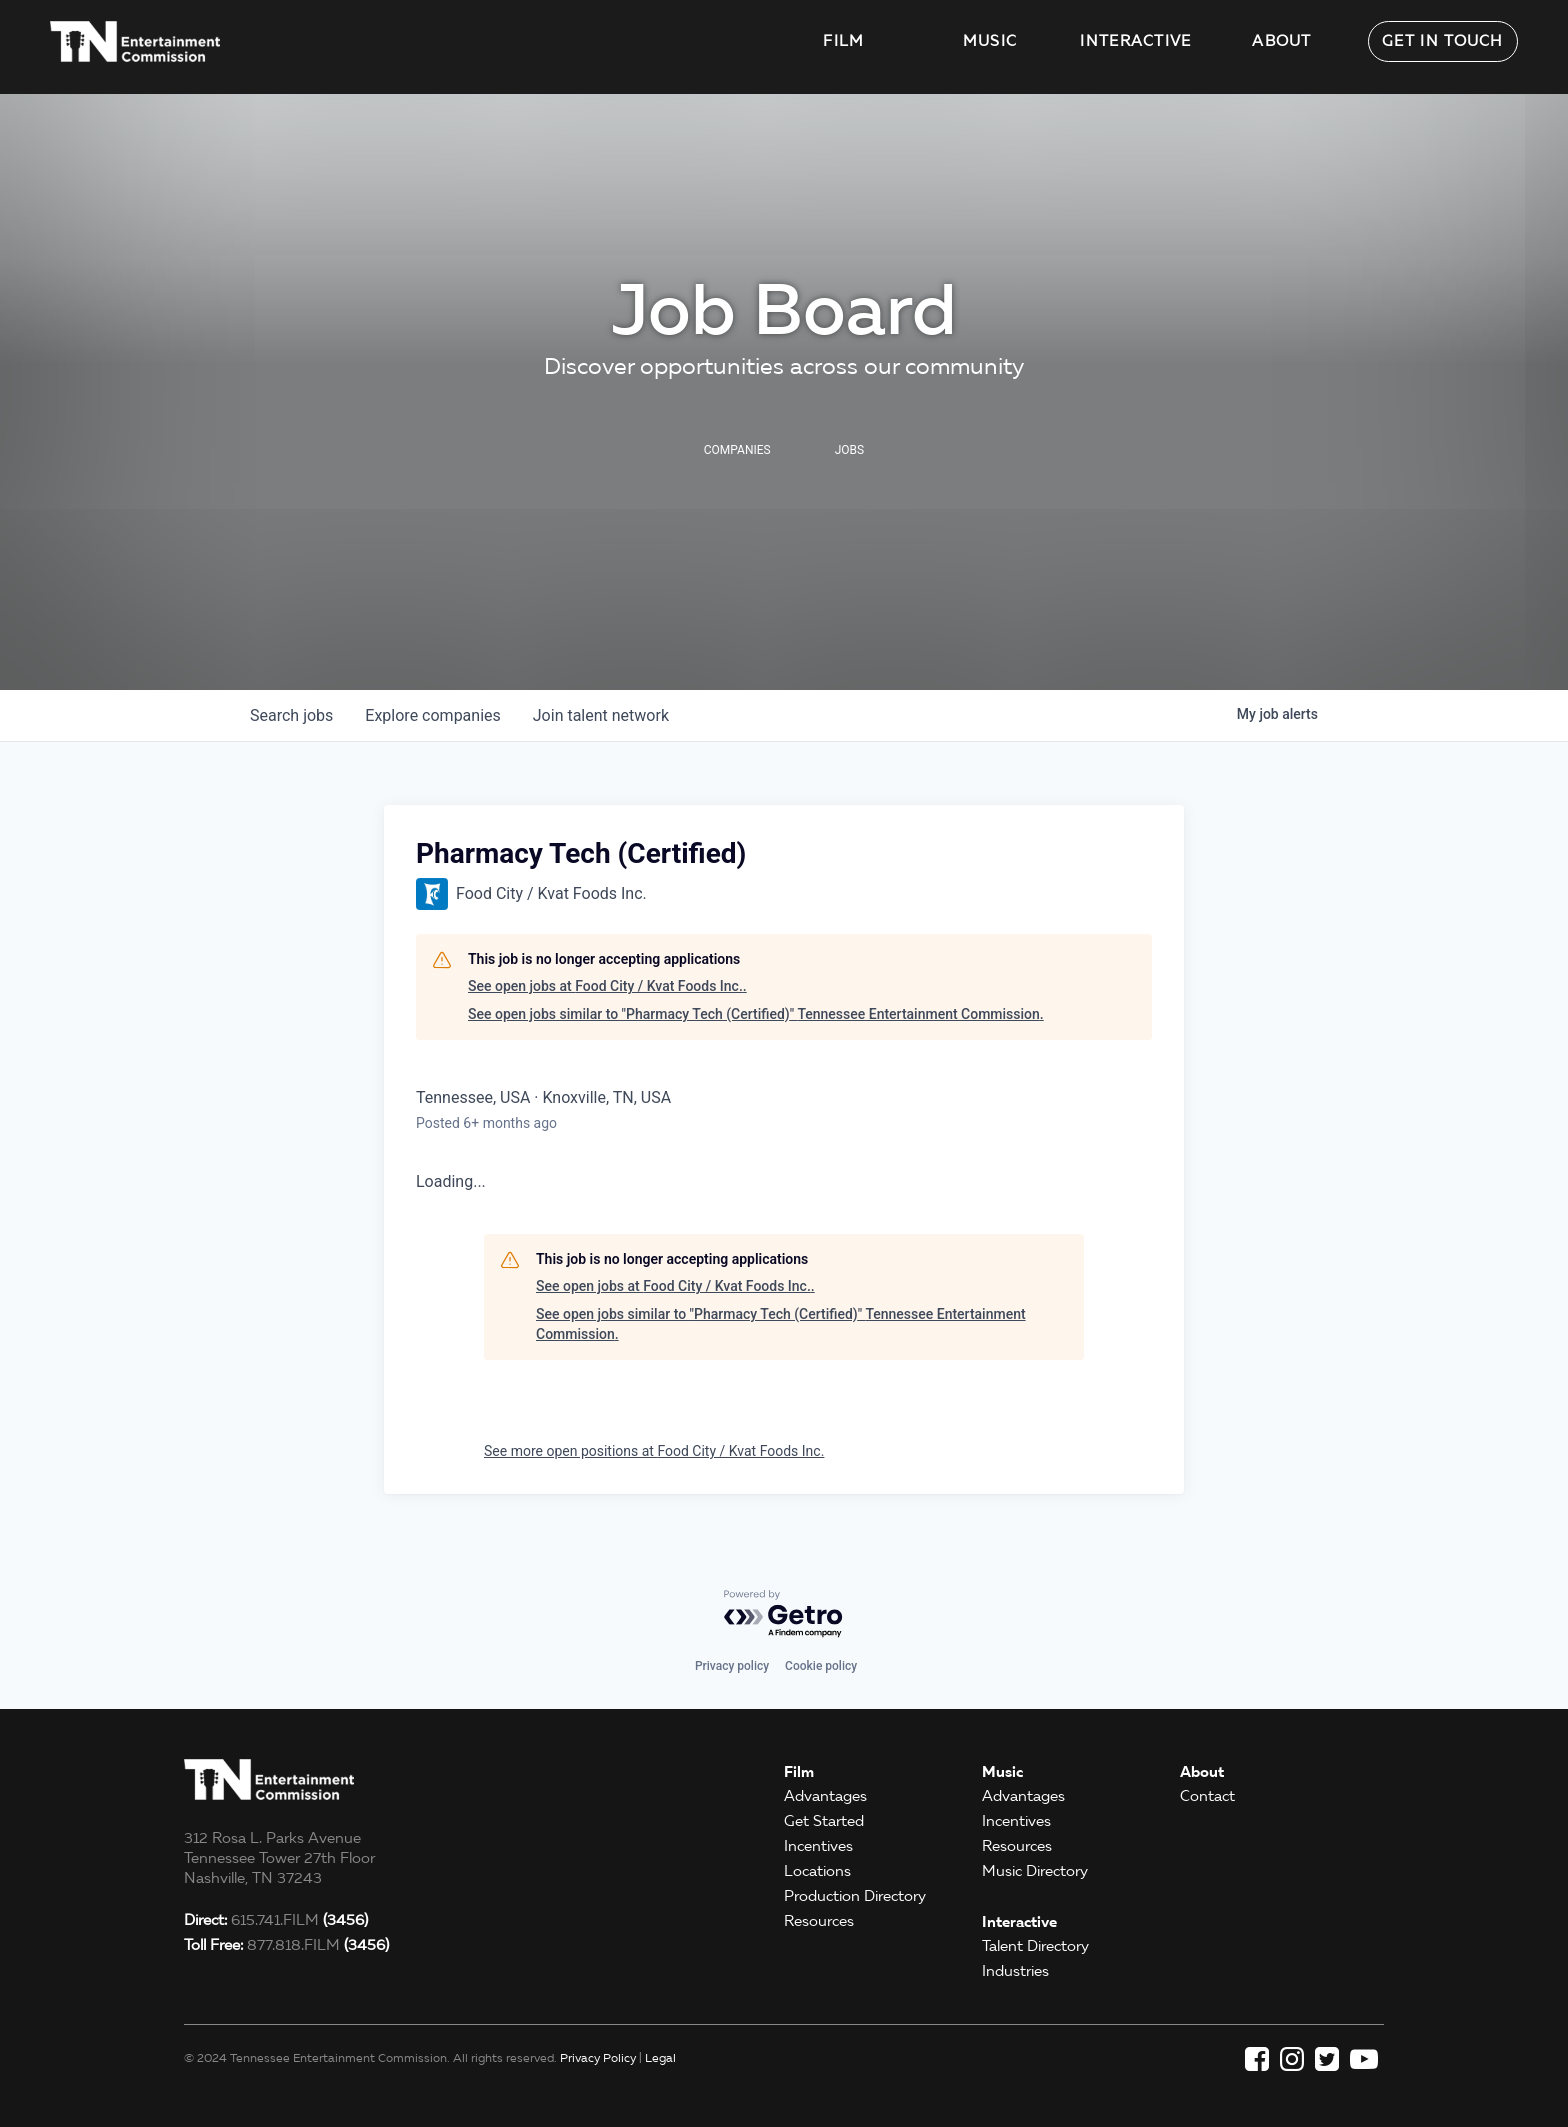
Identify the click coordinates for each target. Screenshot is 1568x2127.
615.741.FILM (276, 1920)
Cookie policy (821, 1666)
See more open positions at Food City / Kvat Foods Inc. (654, 1451)
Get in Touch (1443, 41)
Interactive (1135, 41)
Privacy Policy (598, 2057)
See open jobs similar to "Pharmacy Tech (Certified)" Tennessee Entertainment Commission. (756, 1014)
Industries (1015, 1971)
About (1282, 41)
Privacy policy (732, 1666)
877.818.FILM (286, 1945)
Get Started (824, 1821)
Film (843, 41)
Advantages (825, 1796)
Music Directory (1035, 1871)
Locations (817, 1871)
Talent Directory (1035, 1946)
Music (990, 41)
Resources (819, 1921)
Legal (660, 2057)
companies (432, 715)
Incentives (818, 1846)
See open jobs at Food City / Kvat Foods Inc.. (607, 986)
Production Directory (855, 1896)
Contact (1207, 1796)
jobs (291, 715)
